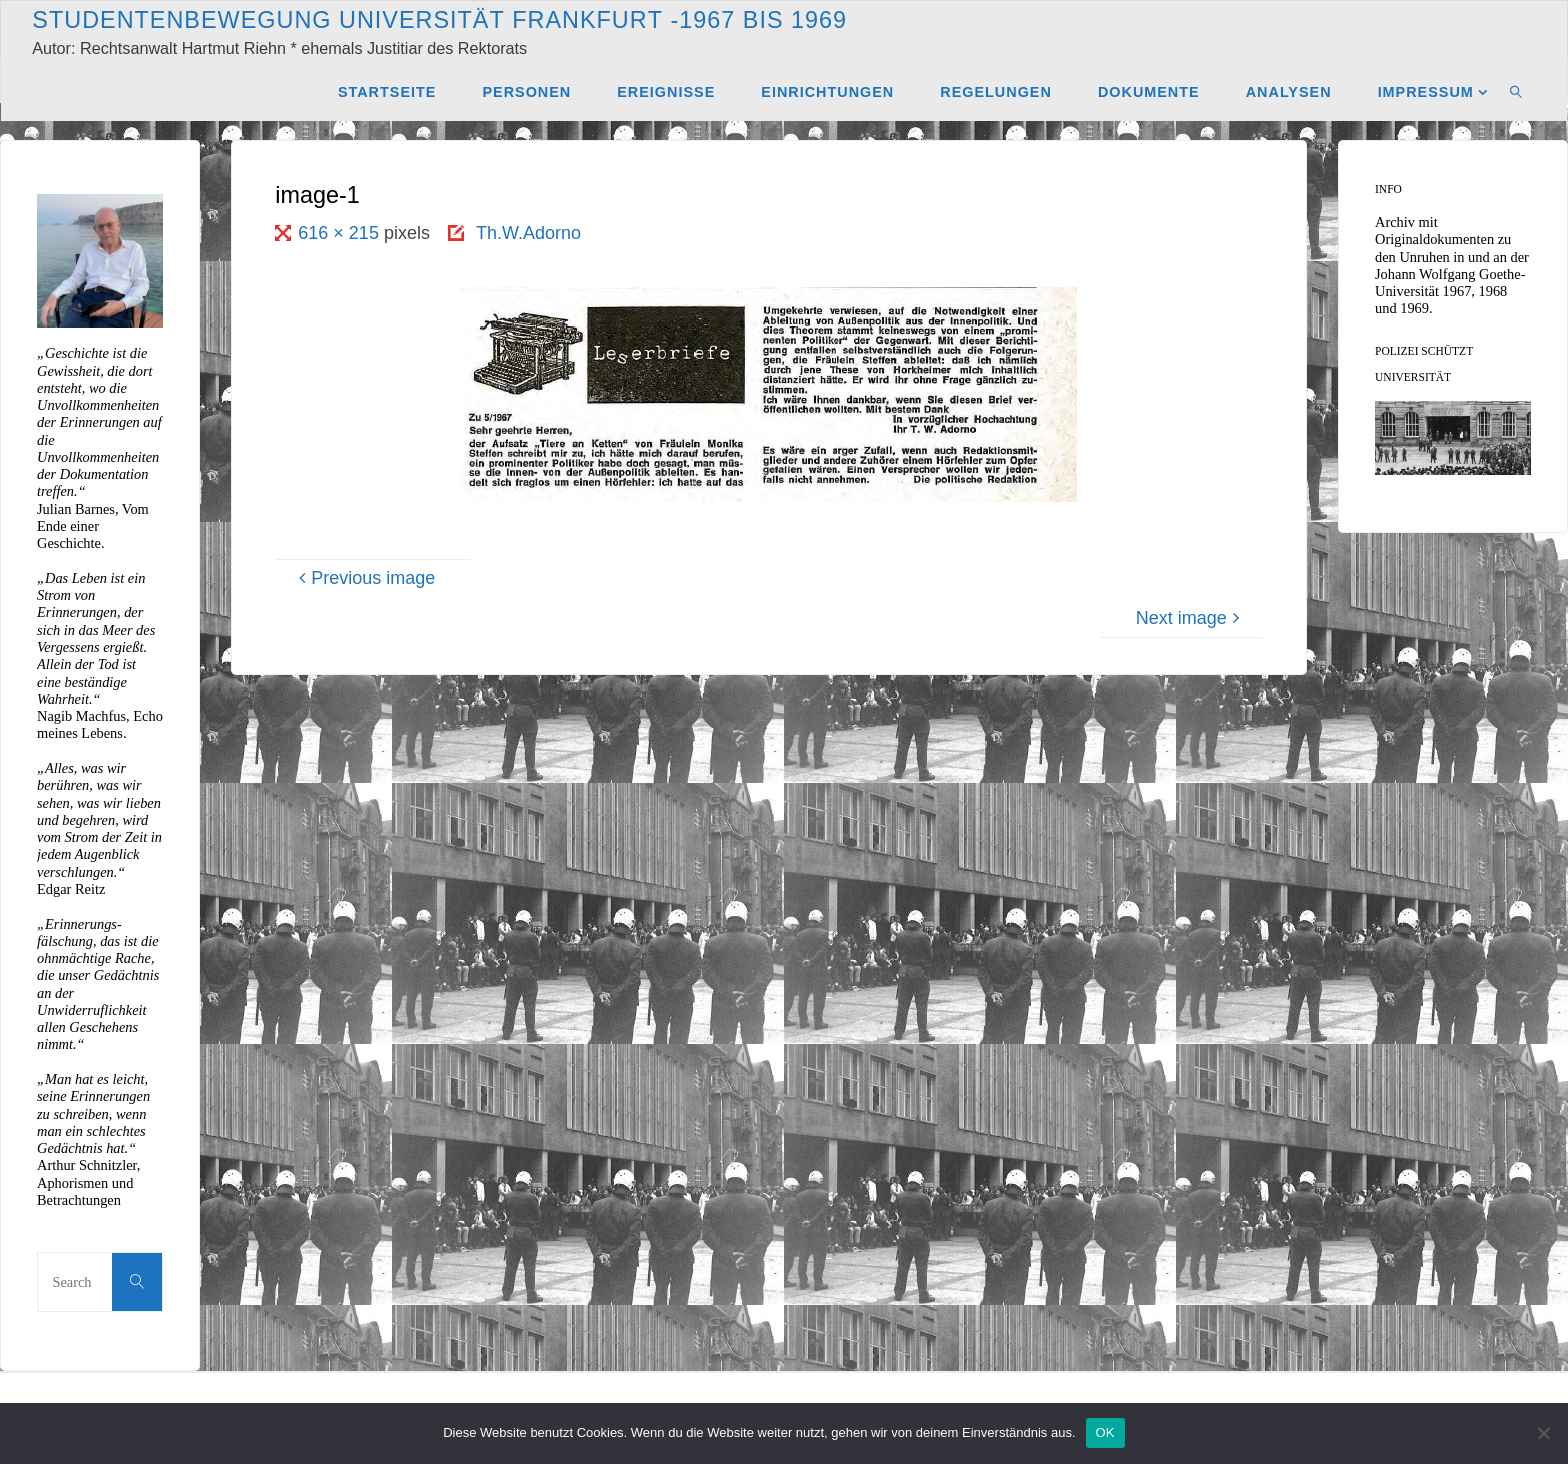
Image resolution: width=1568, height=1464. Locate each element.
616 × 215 (341, 233)
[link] (1516, 91)
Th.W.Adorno (528, 233)
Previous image (364, 578)
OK (1105, 1432)
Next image (1190, 618)
